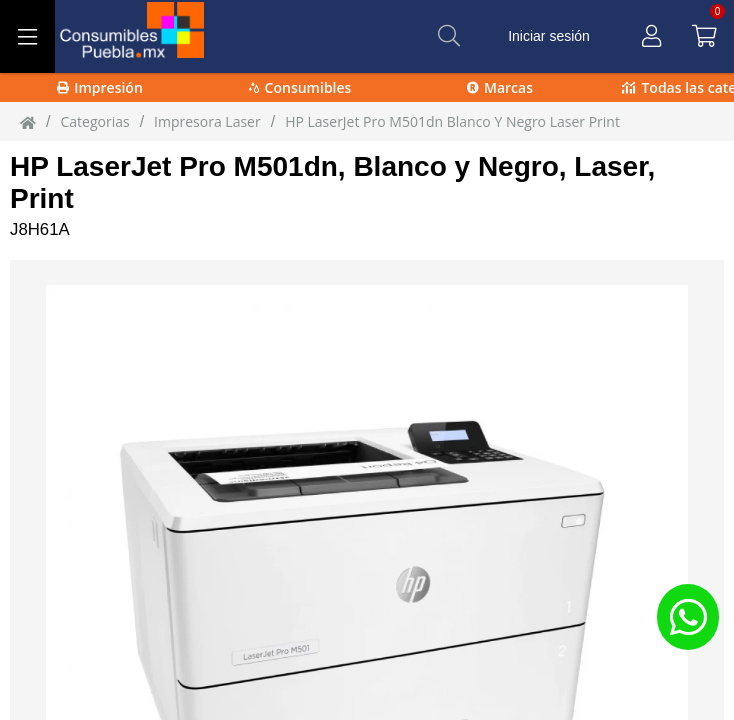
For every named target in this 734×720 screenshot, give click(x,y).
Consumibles (300, 87)
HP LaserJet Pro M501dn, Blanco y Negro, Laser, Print (332, 182)
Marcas (500, 87)
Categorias (94, 121)
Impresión (100, 87)
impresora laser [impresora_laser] (207, 121)
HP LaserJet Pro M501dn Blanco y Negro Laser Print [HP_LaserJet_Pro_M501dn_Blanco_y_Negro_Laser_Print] (452, 121)
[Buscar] (449, 36)
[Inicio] (28, 122)
